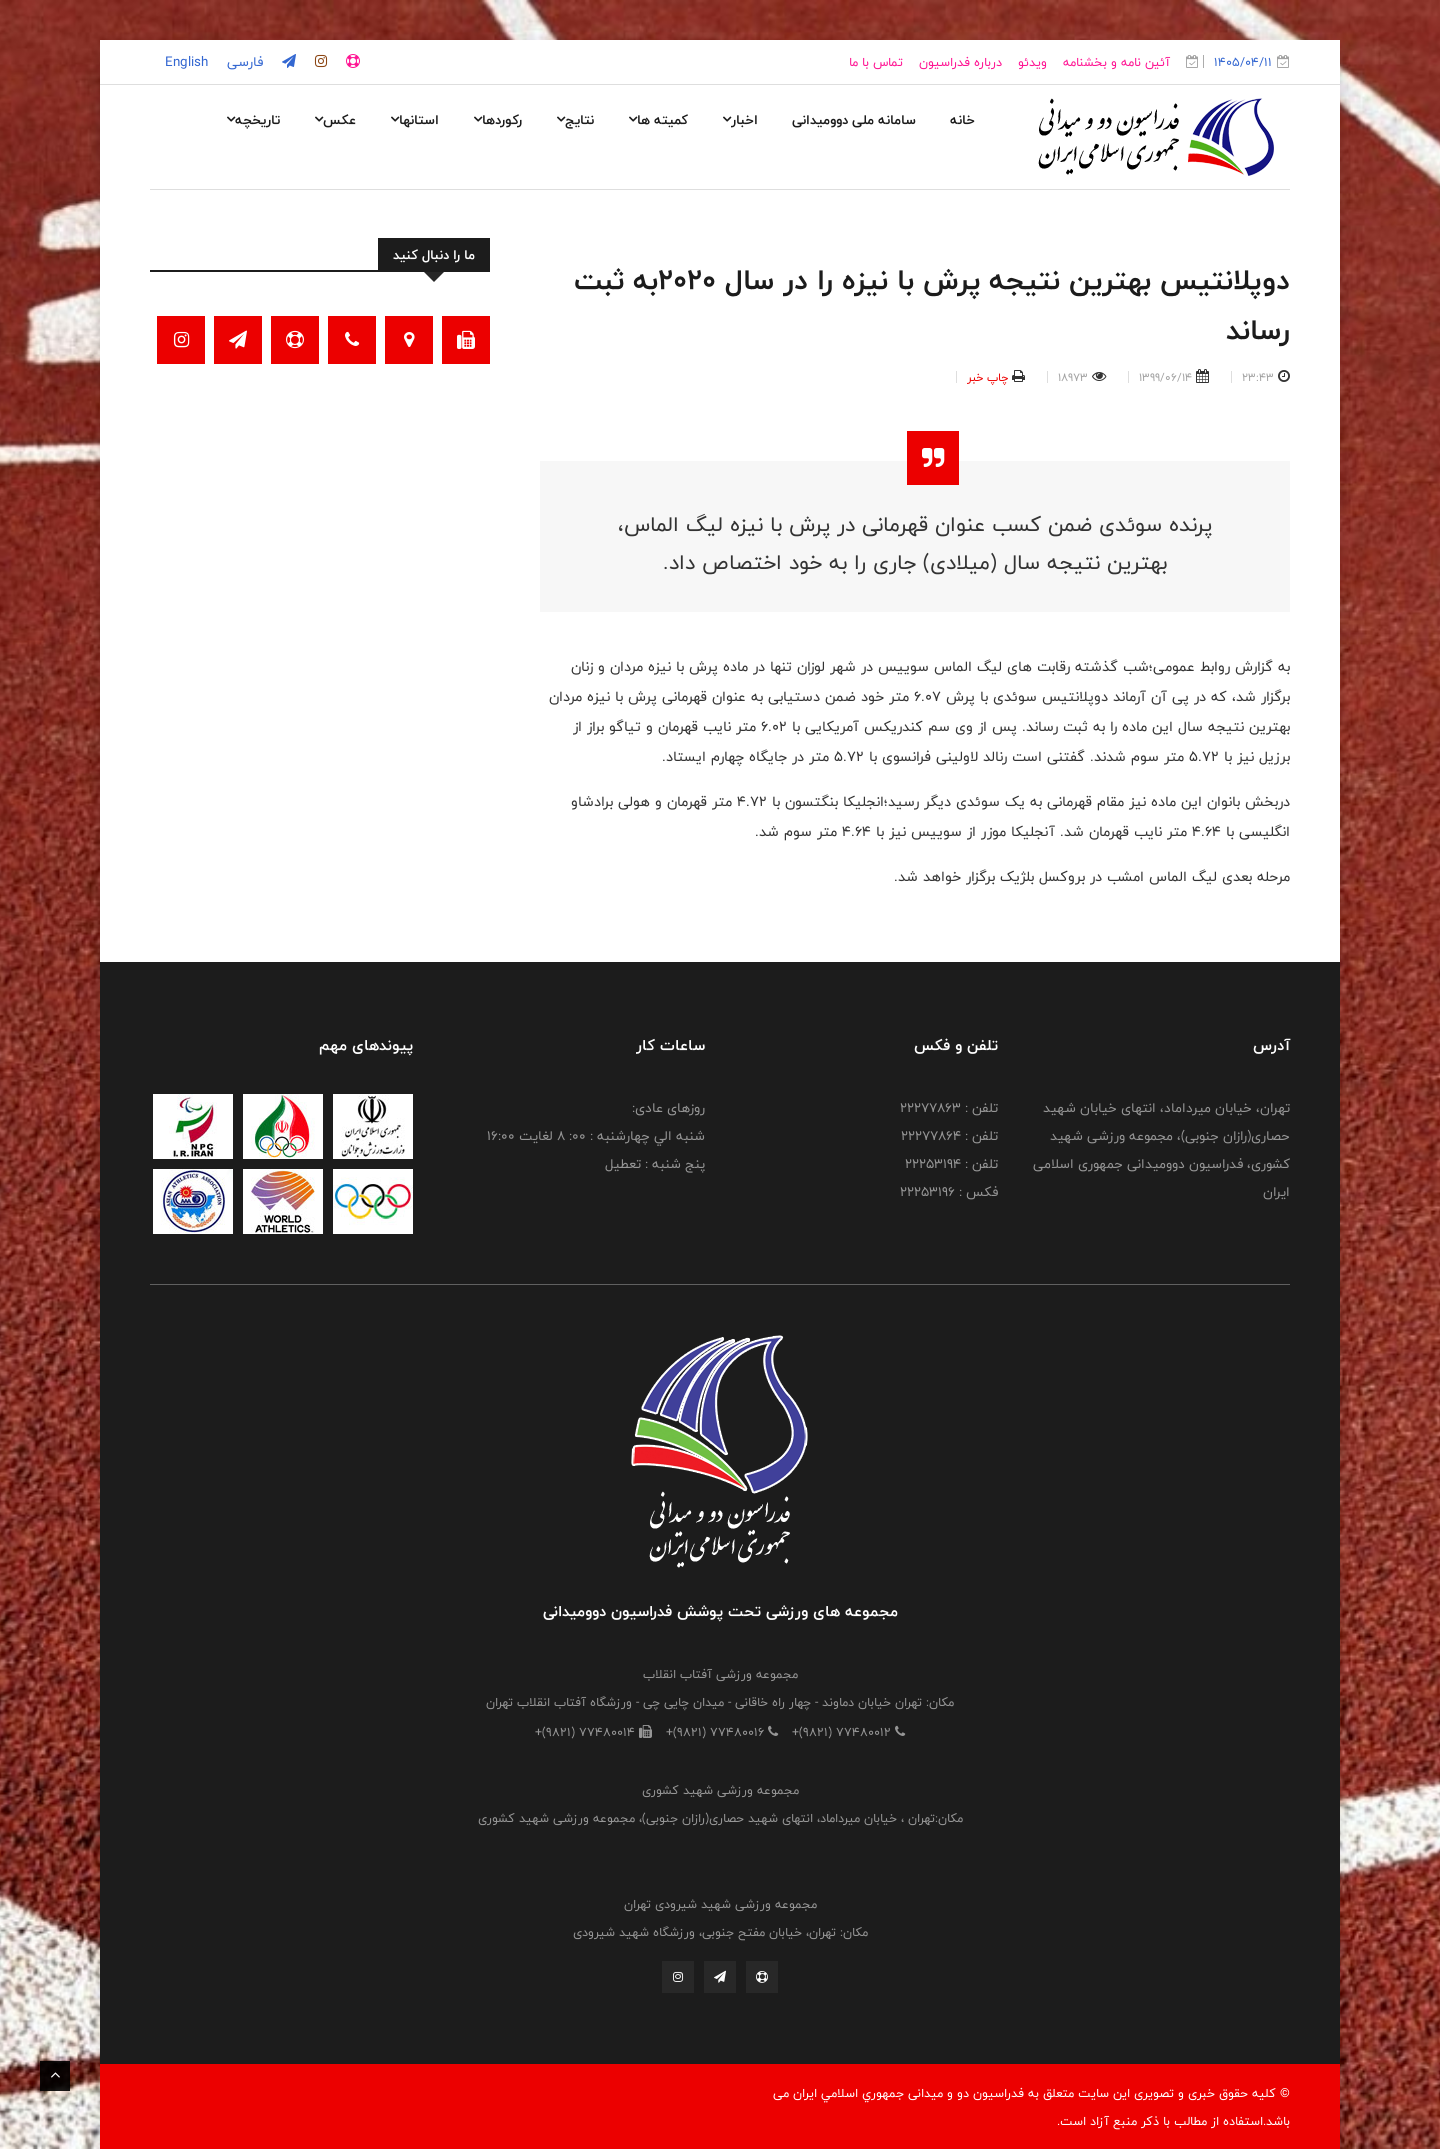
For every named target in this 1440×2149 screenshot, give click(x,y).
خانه (962, 120)
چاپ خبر (987, 377)
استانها (414, 120)
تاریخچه (253, 120)
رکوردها (497, 120)
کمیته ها (658, 120)
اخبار (740, 120)
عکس (335, 120)
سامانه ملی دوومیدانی (854, 120)
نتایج (575, 120)
